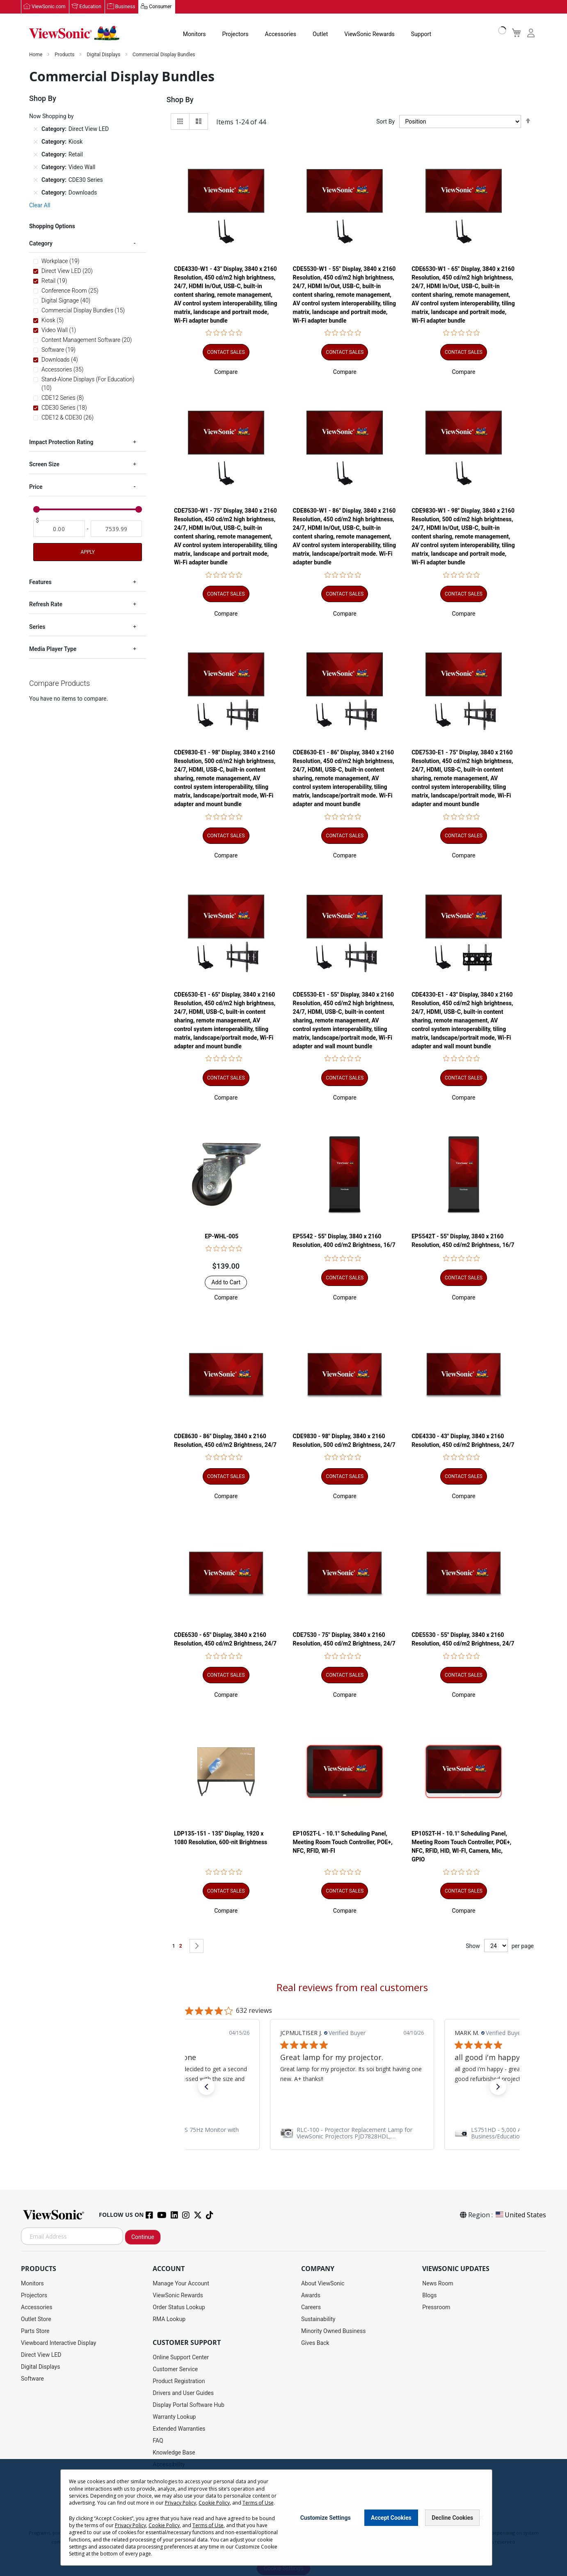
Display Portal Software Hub (188, 2405)
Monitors (194, 34)
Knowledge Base (174, 2453)
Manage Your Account (181, 2283)
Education (90, 7)
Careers (311, 2307)
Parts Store (35, 2331)
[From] (59, 529)
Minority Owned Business (333, 2331)
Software (32, 2379)
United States (520, 2215)
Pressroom (436, 2307)
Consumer (160, 7)
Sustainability (318, 2319)
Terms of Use (258, 2502)
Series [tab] (37, 627)
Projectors (235, 34)
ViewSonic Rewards (369, 34)
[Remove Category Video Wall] (35, 167)
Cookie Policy (214, 2502)
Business (125, 7)
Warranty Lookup (174, 2417)
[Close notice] (481, 2517)
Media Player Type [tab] (52, 649)
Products (65, 55)
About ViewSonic (323, 2283)
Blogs (429, 2295)
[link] (186, 2133)
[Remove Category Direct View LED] (35, 129)
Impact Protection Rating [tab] (61, 442)
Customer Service (175, 2369)
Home (36, 55)
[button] (226, 372)
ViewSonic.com (49, 7)
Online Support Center (181, 2357)
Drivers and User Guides (183, 2393)
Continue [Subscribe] (142, 2237)
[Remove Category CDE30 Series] (35, 180)
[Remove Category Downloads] (35, 192)
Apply (87, 552)
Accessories (280, 34)
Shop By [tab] (180, 100)
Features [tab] (40, 582)
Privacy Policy (180, 2502)
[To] (116, 529)
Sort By (385, 122)
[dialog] (283, 2517)
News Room (437, 2283)
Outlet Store (36, 2319)
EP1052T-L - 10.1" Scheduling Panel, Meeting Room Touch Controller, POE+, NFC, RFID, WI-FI (343, 1842)
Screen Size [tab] (44, 465)
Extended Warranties (179, 2429)
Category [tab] (41, 244)
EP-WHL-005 (221, 1236)
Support (421, 34)
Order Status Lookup (179, 2307)
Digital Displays (104, 55)
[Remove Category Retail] (35, 154)
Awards (310, 2295)
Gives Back (315, 2343)
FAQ (158, 2441)
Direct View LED (41, 2355)
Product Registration (179, 2381)
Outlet (320, 34)
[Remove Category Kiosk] (35, 142)
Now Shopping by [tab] (51, 116)
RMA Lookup (169, 2319)
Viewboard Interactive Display (58, 2343)
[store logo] (74, 33)
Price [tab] (36, 487)
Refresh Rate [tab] (45, 605)
